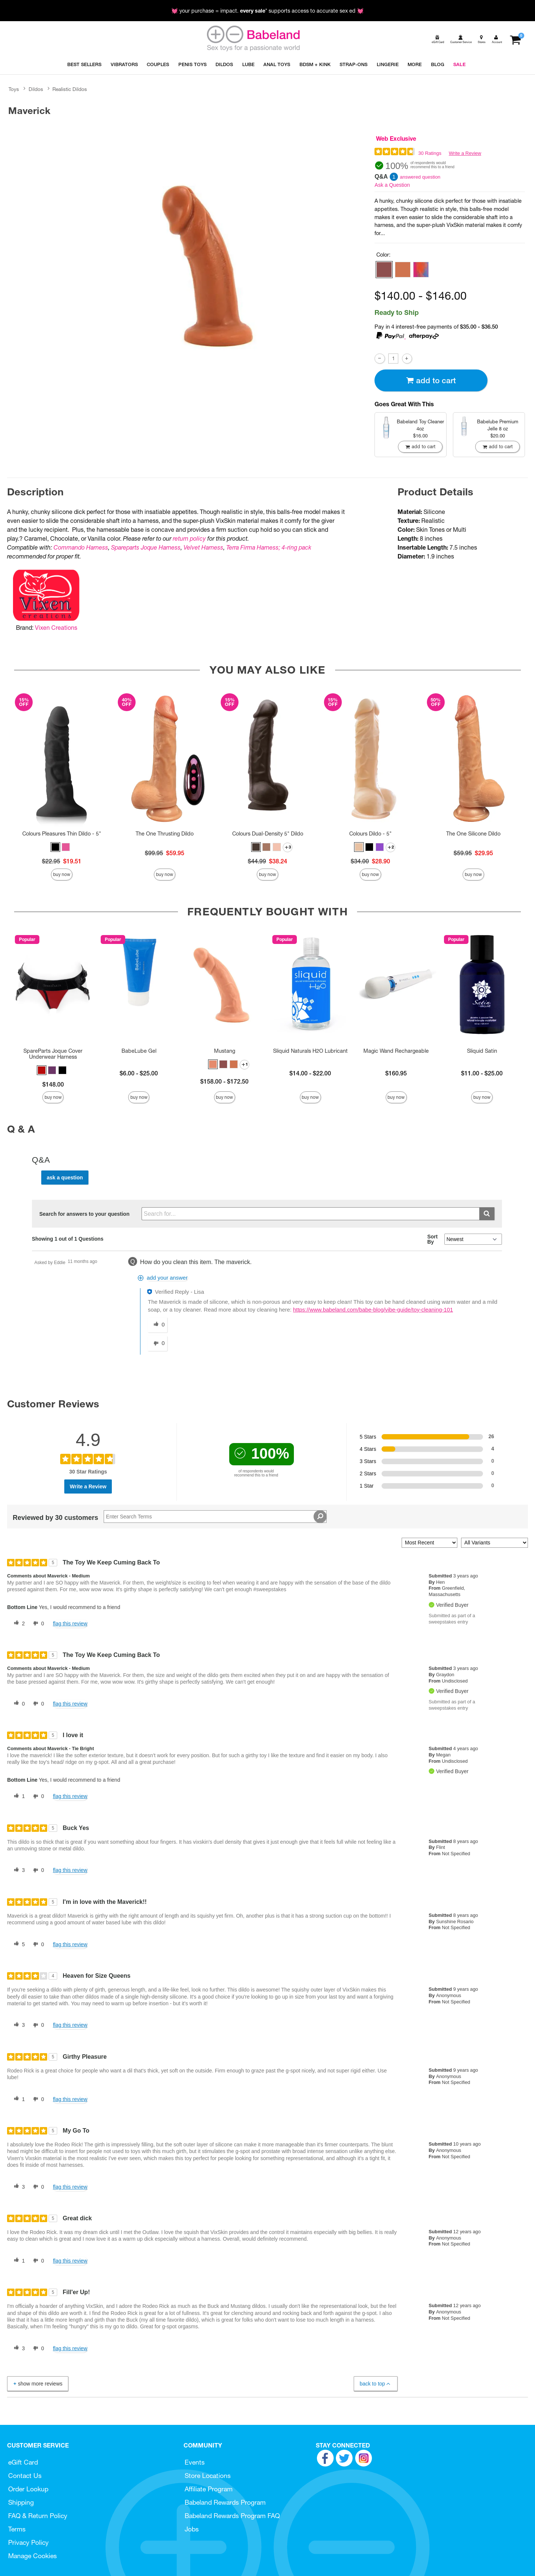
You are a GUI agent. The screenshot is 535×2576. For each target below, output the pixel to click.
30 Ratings (429, 153)
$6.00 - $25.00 (139, 1073)
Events (195, 2462)
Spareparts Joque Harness (146, 547)
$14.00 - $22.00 (310, 1073)
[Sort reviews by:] (429, 1543)
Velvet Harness (203, 547)
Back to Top (375, 2384)
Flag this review (70, 1623)
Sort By (432, 1239)
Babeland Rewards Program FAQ (232, 2516)
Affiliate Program (209, 2489)
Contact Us (25, 2475)
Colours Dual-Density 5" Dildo (267, 833)
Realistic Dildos (69, 89)
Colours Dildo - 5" (370, 833)
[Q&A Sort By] (473, 1239)
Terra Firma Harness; (253, 547)
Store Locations (208, 2475)
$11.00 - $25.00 (482, 1073)
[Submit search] (487, 1213)
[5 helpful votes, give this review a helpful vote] (17, 1944)
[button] (384, 269)
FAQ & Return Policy (37, 2516)
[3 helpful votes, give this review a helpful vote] (17, 1870)
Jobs (192, 2529)
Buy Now (61, 874)
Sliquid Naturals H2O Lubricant (310, 1051)
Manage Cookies (32, 2556)
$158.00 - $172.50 (224, 1081)
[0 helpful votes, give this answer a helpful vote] (157, 1325)
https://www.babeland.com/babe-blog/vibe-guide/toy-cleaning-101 (373, 1310)
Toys (14, 89)
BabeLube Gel (138, 1051)
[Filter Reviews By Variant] (494, 1543)
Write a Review (465, 153)
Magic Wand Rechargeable (396, 1051)
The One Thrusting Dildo (165, 833)
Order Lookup (28, 2489)
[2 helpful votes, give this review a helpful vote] (17, 1623)
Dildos (36, 89)
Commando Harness (81, 547)
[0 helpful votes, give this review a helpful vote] (17, 1703)
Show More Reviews (37, 2384)
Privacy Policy (28, 2542)
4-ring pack (296, 547)
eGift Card (23, 2462)
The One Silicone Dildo (473, 833)
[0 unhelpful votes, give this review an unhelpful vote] (37, 1623)
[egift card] (437, 39)
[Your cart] (515, 39)
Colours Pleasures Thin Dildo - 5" (61, 833)
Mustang (224, 1051)
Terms (17, 2529)
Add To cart (431, 380)
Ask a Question (392, 185)
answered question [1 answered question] (420, 177)
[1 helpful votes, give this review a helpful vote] (17, 1796)
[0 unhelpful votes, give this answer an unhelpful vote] (157, 1343)
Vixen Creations (56, 627)
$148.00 (53, 1084)
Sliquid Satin (482, 1051)
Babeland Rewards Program (225, 2502)
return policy (189, 538)
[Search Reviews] (215, 1516)
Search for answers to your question (84, 1214)
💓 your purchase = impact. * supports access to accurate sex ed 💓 (267, 10)
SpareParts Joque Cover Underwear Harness (52, 1054)
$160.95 (396, 1073)
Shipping (21, 2502)
